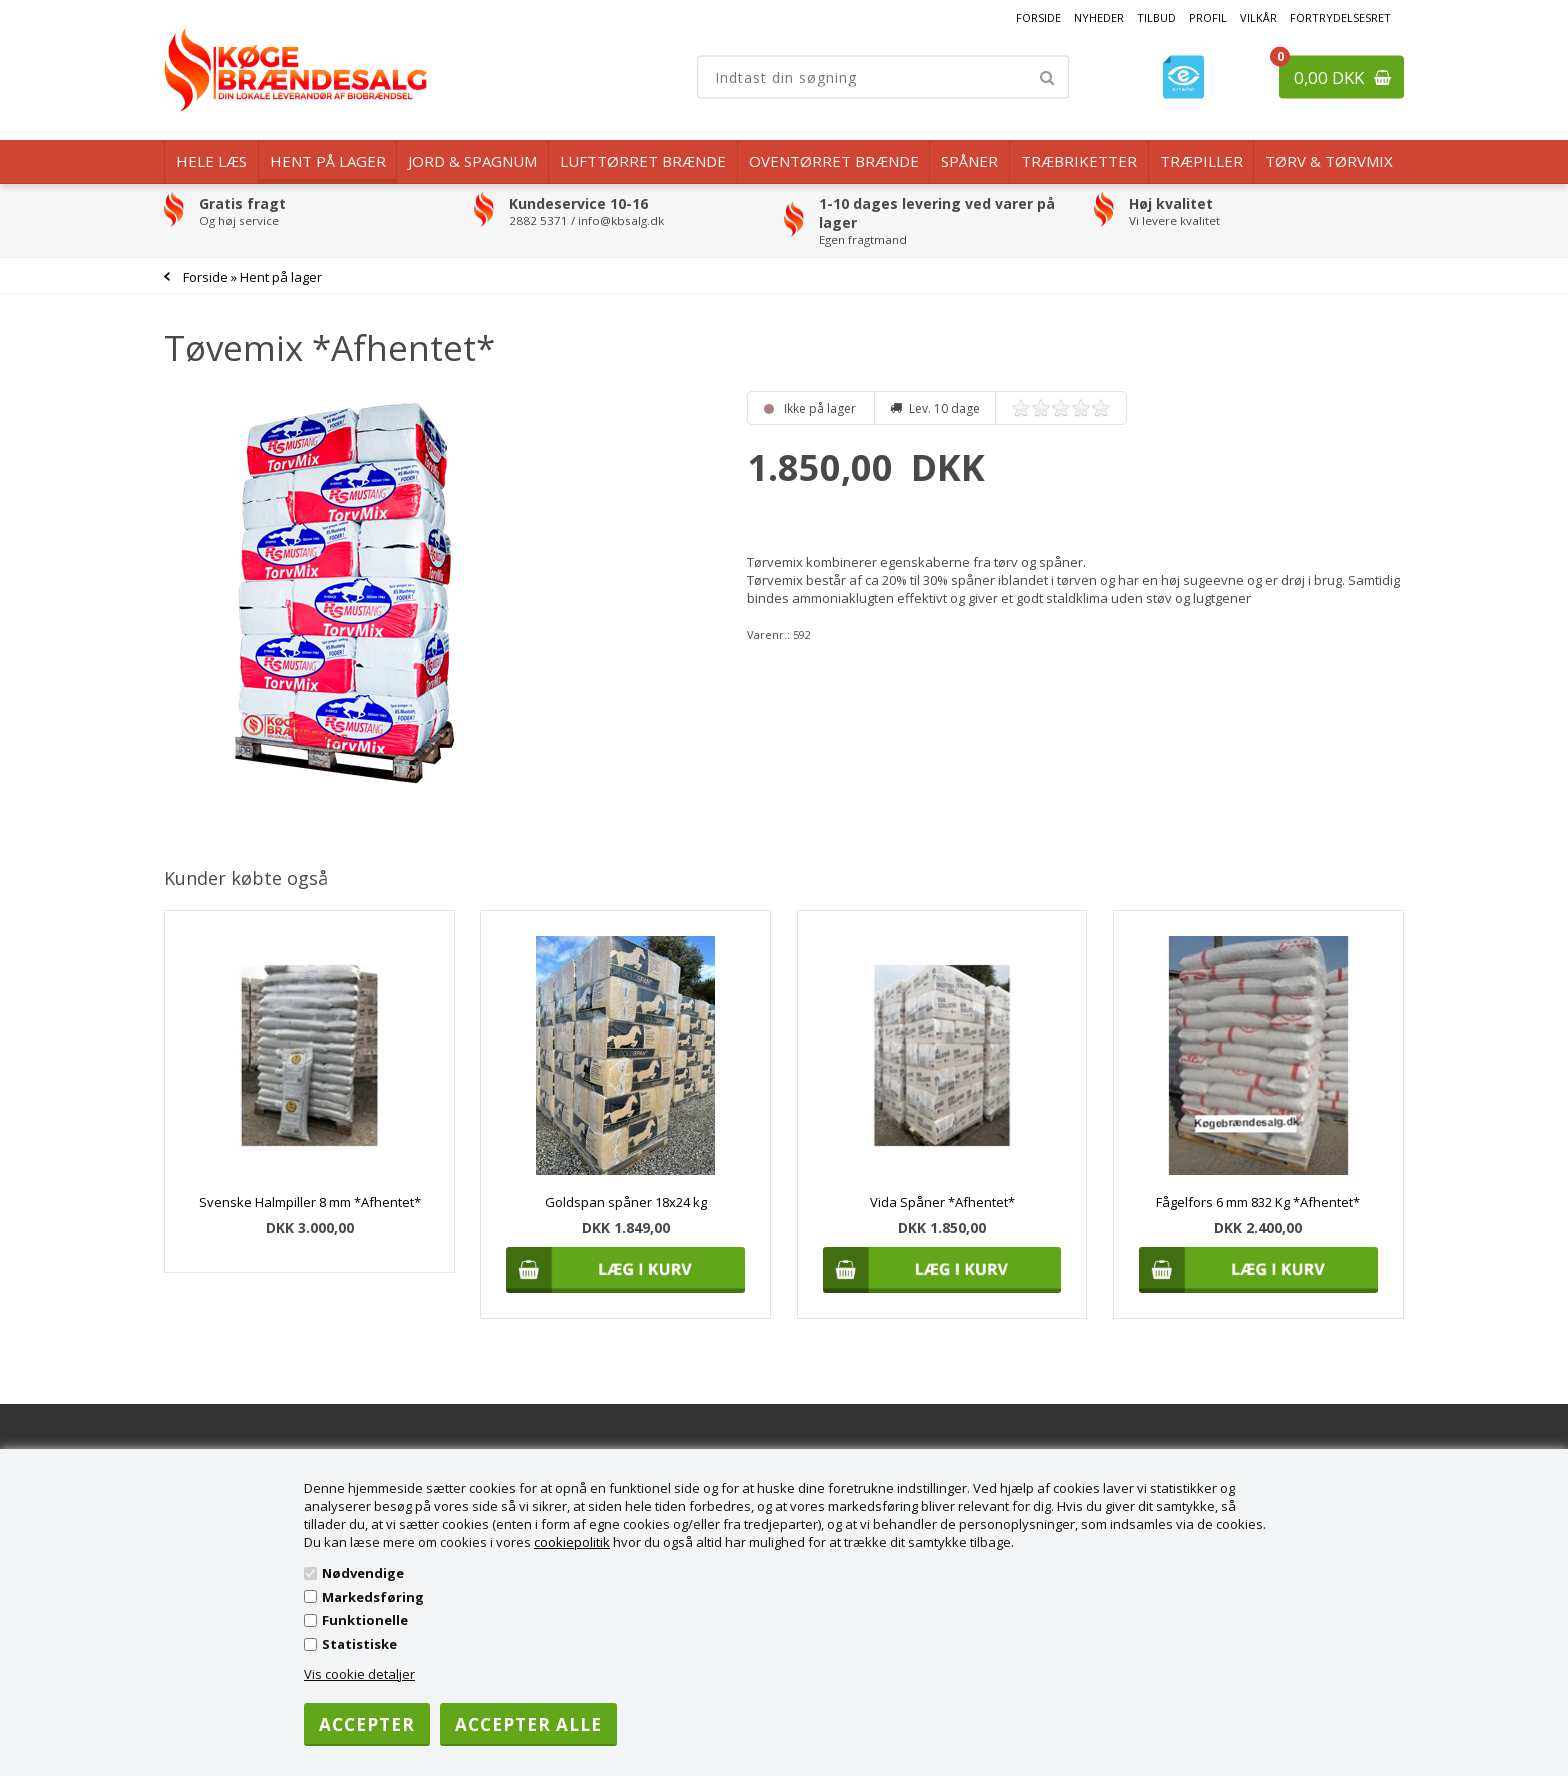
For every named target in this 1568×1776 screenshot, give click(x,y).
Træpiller (1201, 161)
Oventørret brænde (834, 161)
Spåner (969, 161)
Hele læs (211, 161)
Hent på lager (328, 161)
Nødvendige (363, 1573)
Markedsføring (373, 1597)
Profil (1208, 17)
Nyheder (1099, 17)
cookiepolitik (572, 1542)
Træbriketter (1079, 161)
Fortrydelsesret (1340, 17)
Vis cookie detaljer (359, 1674)
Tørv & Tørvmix (1329, 161)
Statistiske (359, 1644)
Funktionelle (365, 1620)
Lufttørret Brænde (643, 161)
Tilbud (1156, 17)
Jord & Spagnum (472, 161)
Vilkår (1258, 17)
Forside (1038, 17)
